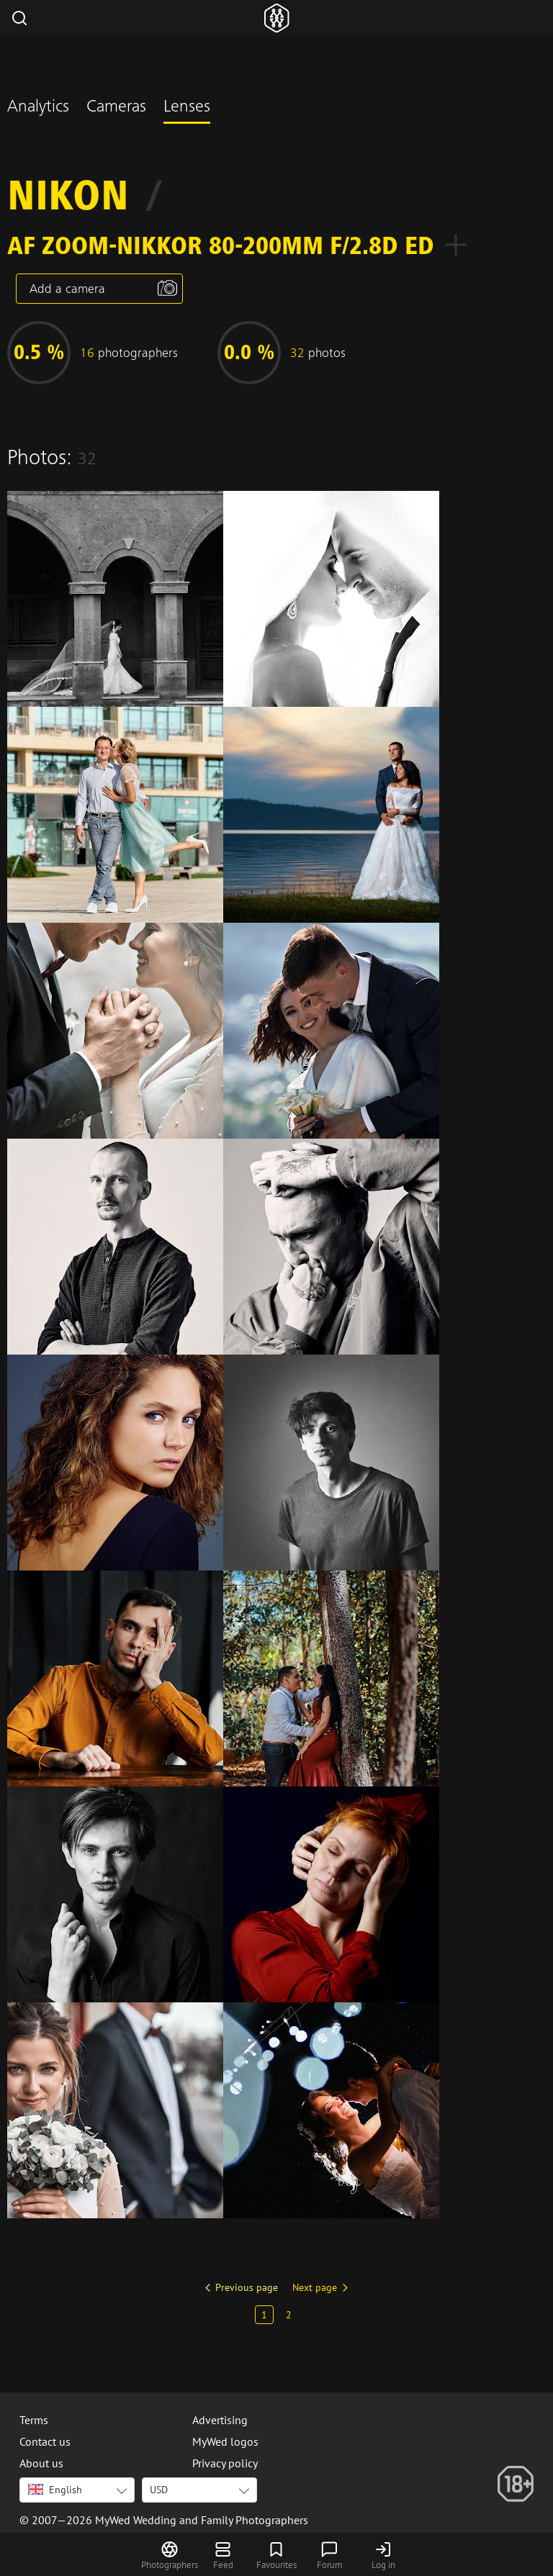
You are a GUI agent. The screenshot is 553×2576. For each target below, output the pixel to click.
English (55, 2489)
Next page (314, 2287)
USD (159, 2489)
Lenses (186, 108)
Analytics (38, 108)
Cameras (116, 108)
